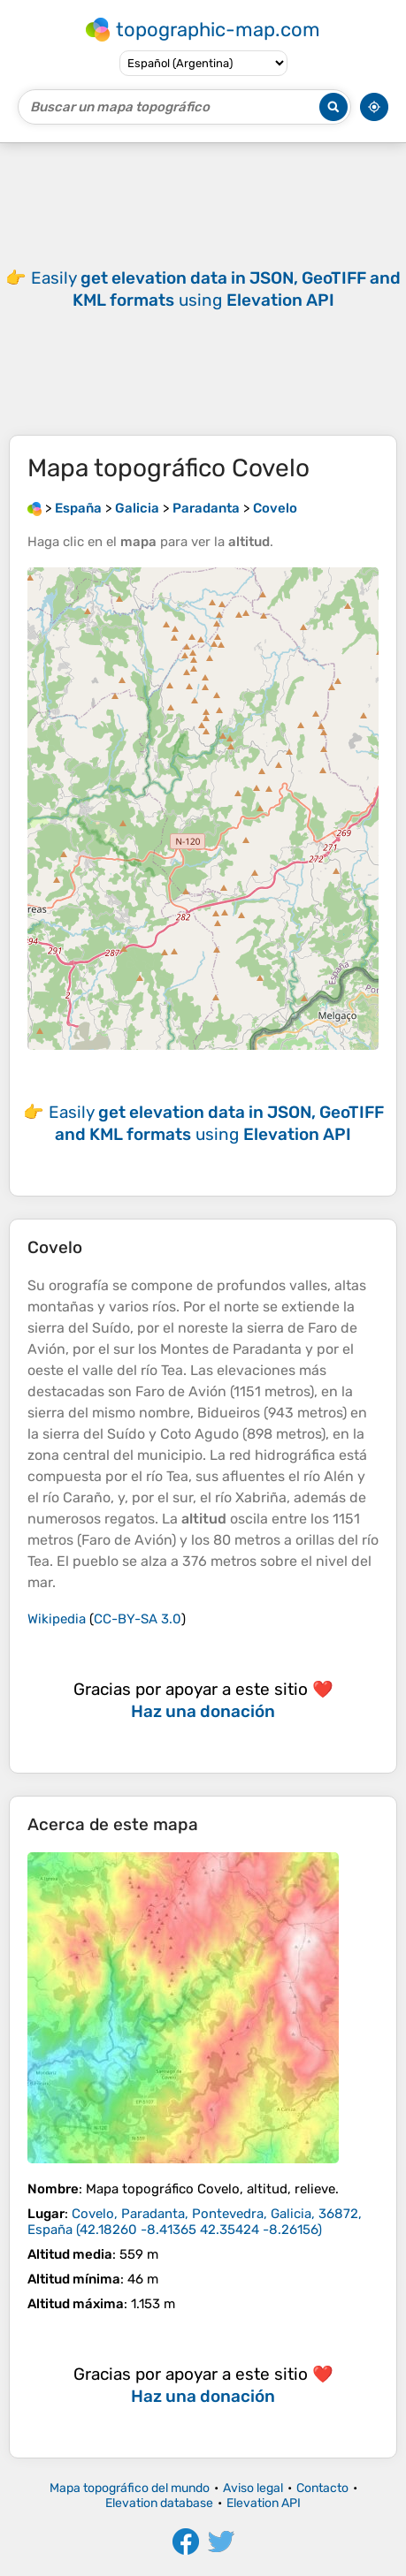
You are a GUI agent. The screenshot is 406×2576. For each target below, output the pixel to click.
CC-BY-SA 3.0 (137, 1619)
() (194, 2222)
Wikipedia (56, 1619)
